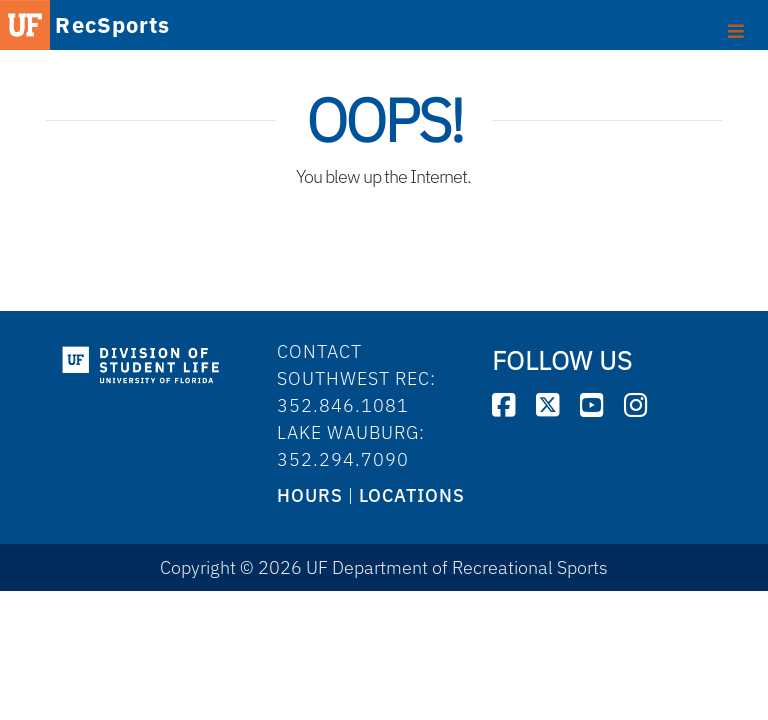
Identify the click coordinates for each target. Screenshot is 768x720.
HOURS (310, 495)
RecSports (112, 26)
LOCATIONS (412, 495)
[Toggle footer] (736, 29)
